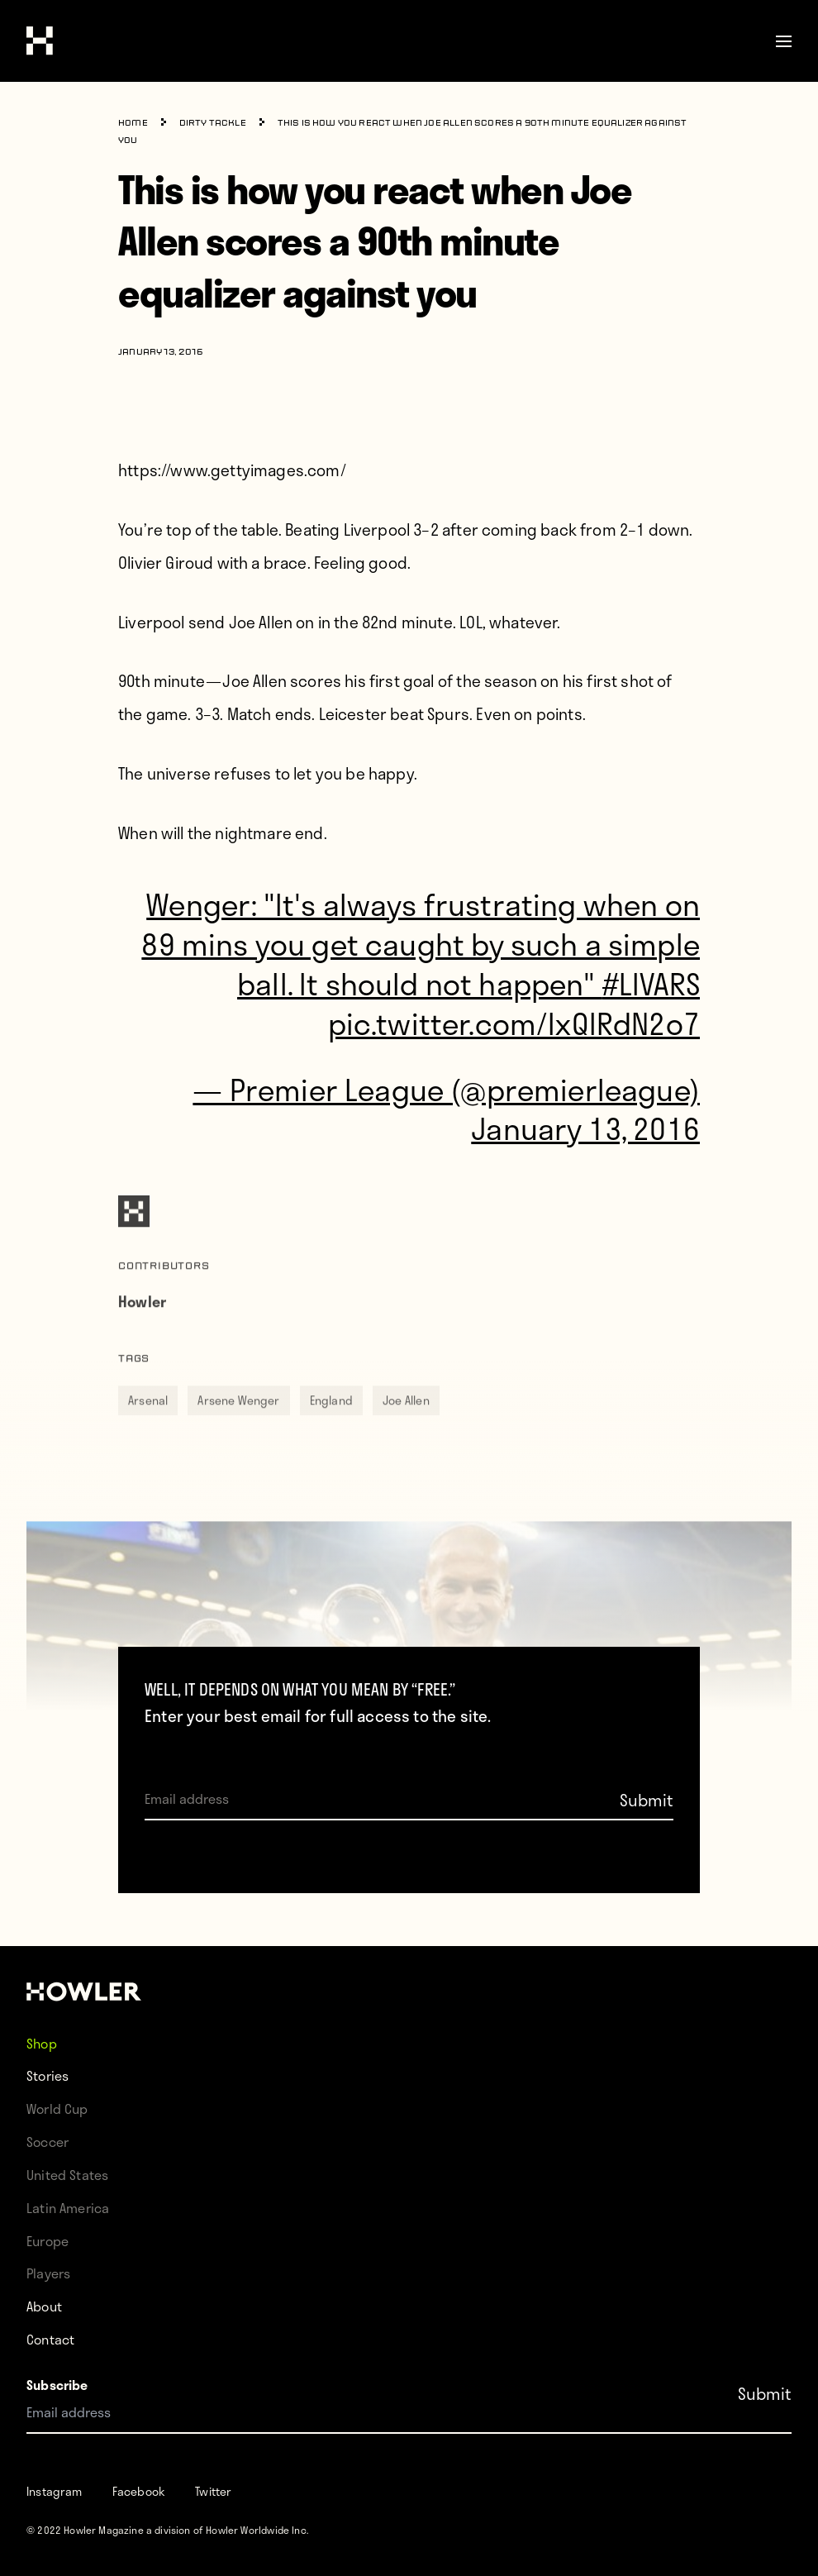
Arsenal (148, 1425)
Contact (50, 2339)
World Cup (57, 2108)
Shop (41, 2042)
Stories (47, 2075)
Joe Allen (406, 1425)
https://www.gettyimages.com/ (232, 470)
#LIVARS (651, 983)
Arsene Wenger (238, 1425)
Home (133, 123)
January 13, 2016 (585, 1128)
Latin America (67, 2207)
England (331, 1425)
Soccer (47, 2141)
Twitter (213, 2491)
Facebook (138, 2491)
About (44, 2306)
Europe (47, 2240)
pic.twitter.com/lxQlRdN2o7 (514, 1023)
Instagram (54, 2491)
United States (67, 2174)
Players (48, 2273)
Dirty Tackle (212, 123)
